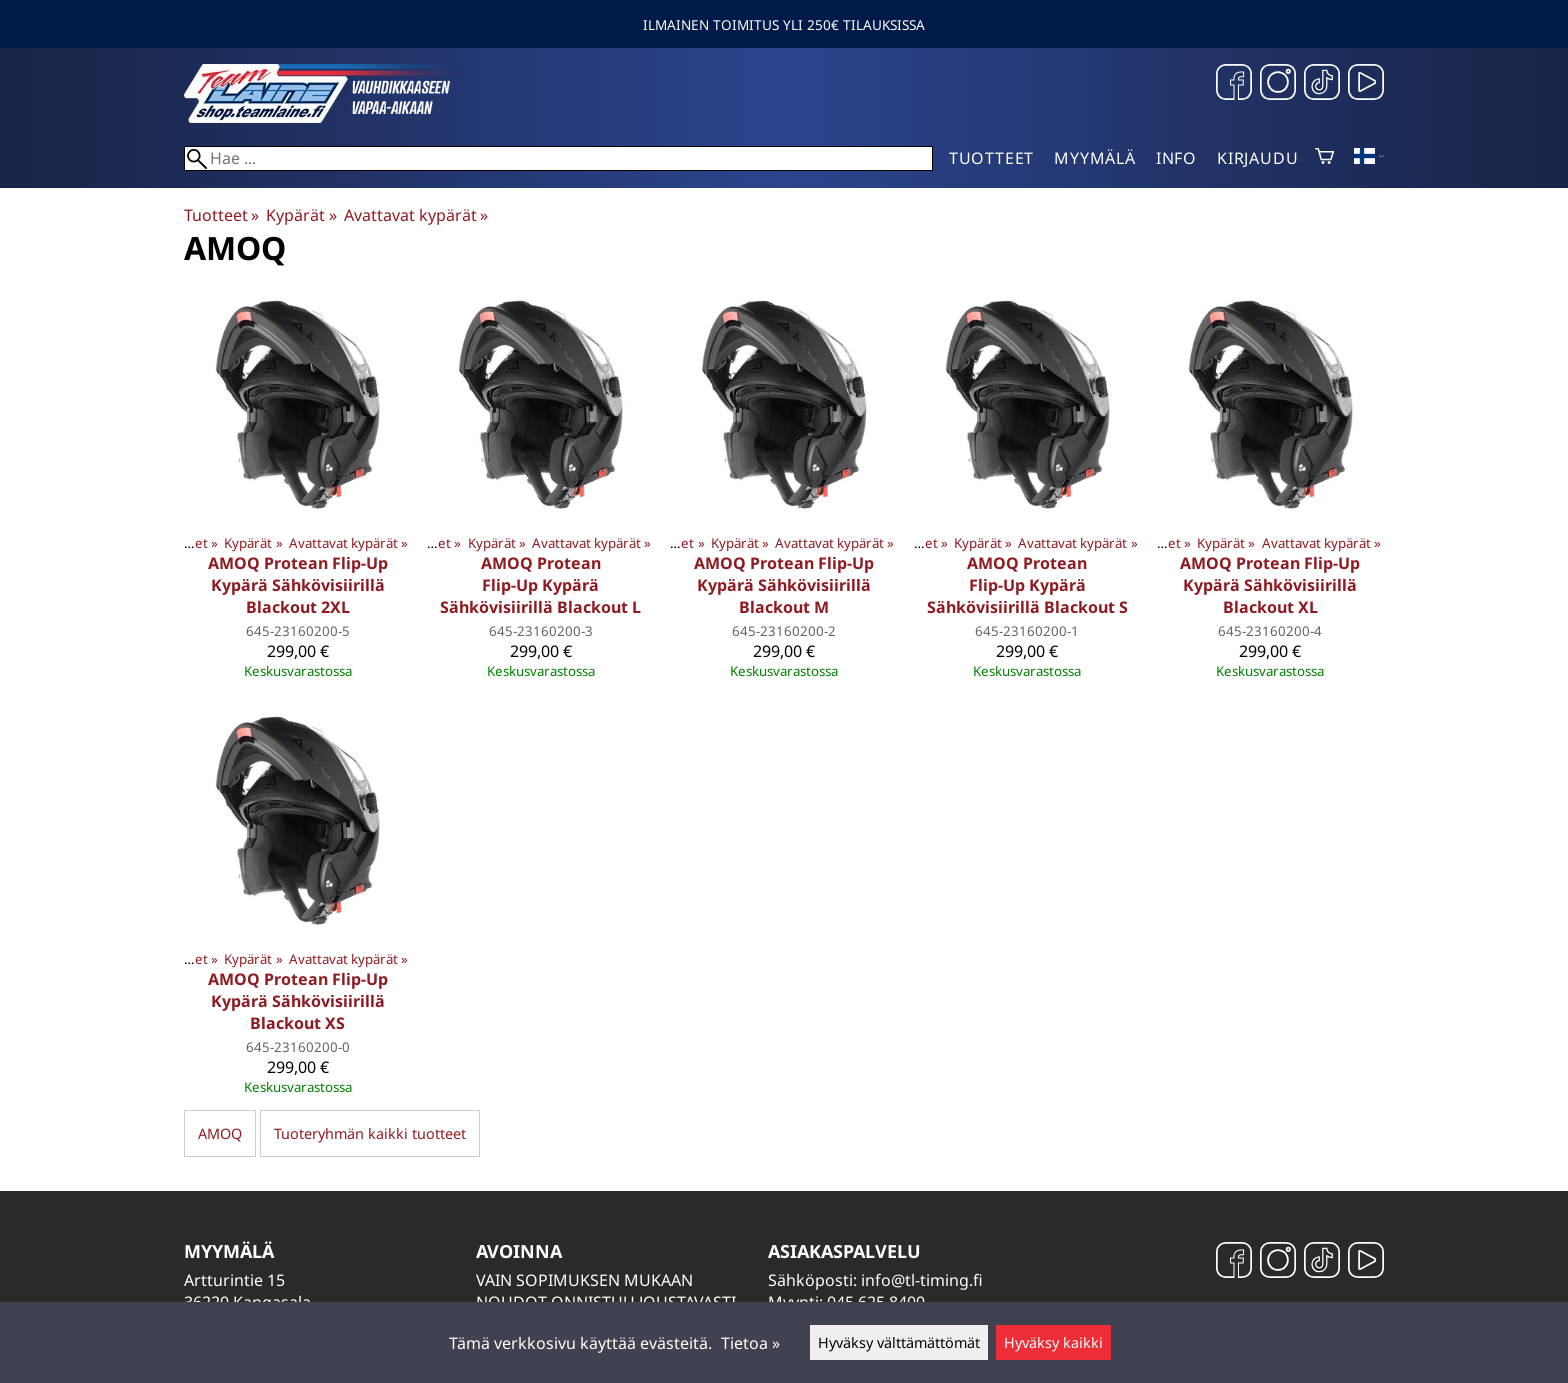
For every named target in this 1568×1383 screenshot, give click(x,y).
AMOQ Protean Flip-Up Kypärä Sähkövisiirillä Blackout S (1027, 585)
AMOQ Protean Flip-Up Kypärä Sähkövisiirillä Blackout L (540, 585)
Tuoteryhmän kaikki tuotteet (370, 1133)
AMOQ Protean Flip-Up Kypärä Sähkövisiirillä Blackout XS (298, 1001)
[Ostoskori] (1324, 158)
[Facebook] (1234, 84)
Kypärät (301, 215)
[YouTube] (1366, 84)
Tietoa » (750, 1343)
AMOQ (220, 1133)
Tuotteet (991, 158)
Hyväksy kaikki (1053, 1342)
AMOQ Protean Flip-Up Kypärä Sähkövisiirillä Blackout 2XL (298, 585)
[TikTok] (1322, 84)
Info (1176, 158)
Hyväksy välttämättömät (899, 1342)
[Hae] (558, 158)
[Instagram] (1278, 84)
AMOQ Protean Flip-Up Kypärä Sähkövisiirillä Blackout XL (1270, 585)
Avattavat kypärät (416, 215)
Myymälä (1095, 158)
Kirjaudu (1257, 158)
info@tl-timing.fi (922, 1280)
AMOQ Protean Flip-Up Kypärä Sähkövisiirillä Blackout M (784, 585)
